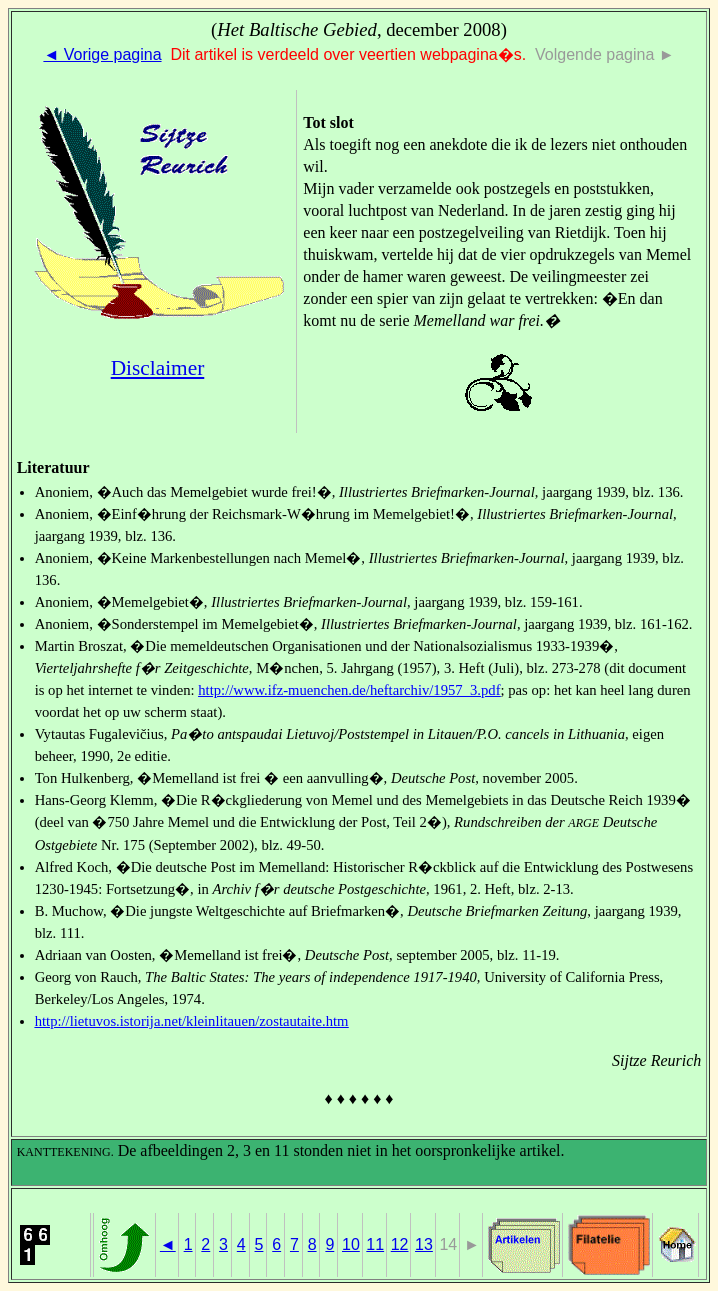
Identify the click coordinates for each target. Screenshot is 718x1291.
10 (351, 1244)
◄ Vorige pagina (102, 54)
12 (400, 1244)
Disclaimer (158, 368)
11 (375, 1244)
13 (424, 1244)
